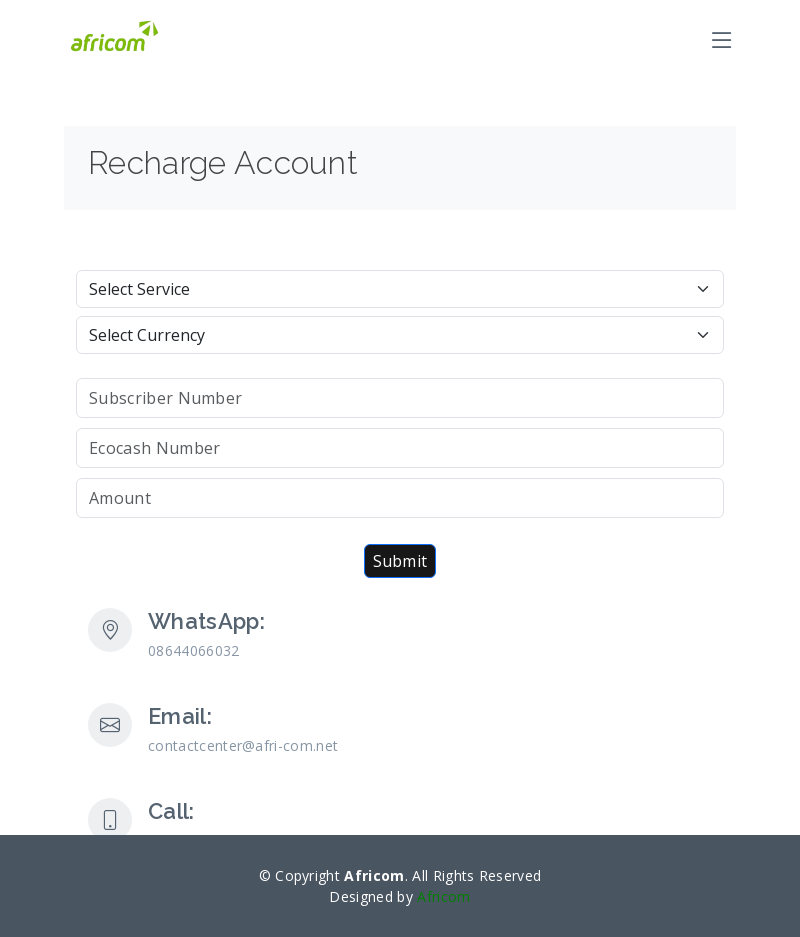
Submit (400, 561)
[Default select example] (400, 289)
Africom (443, 896)
